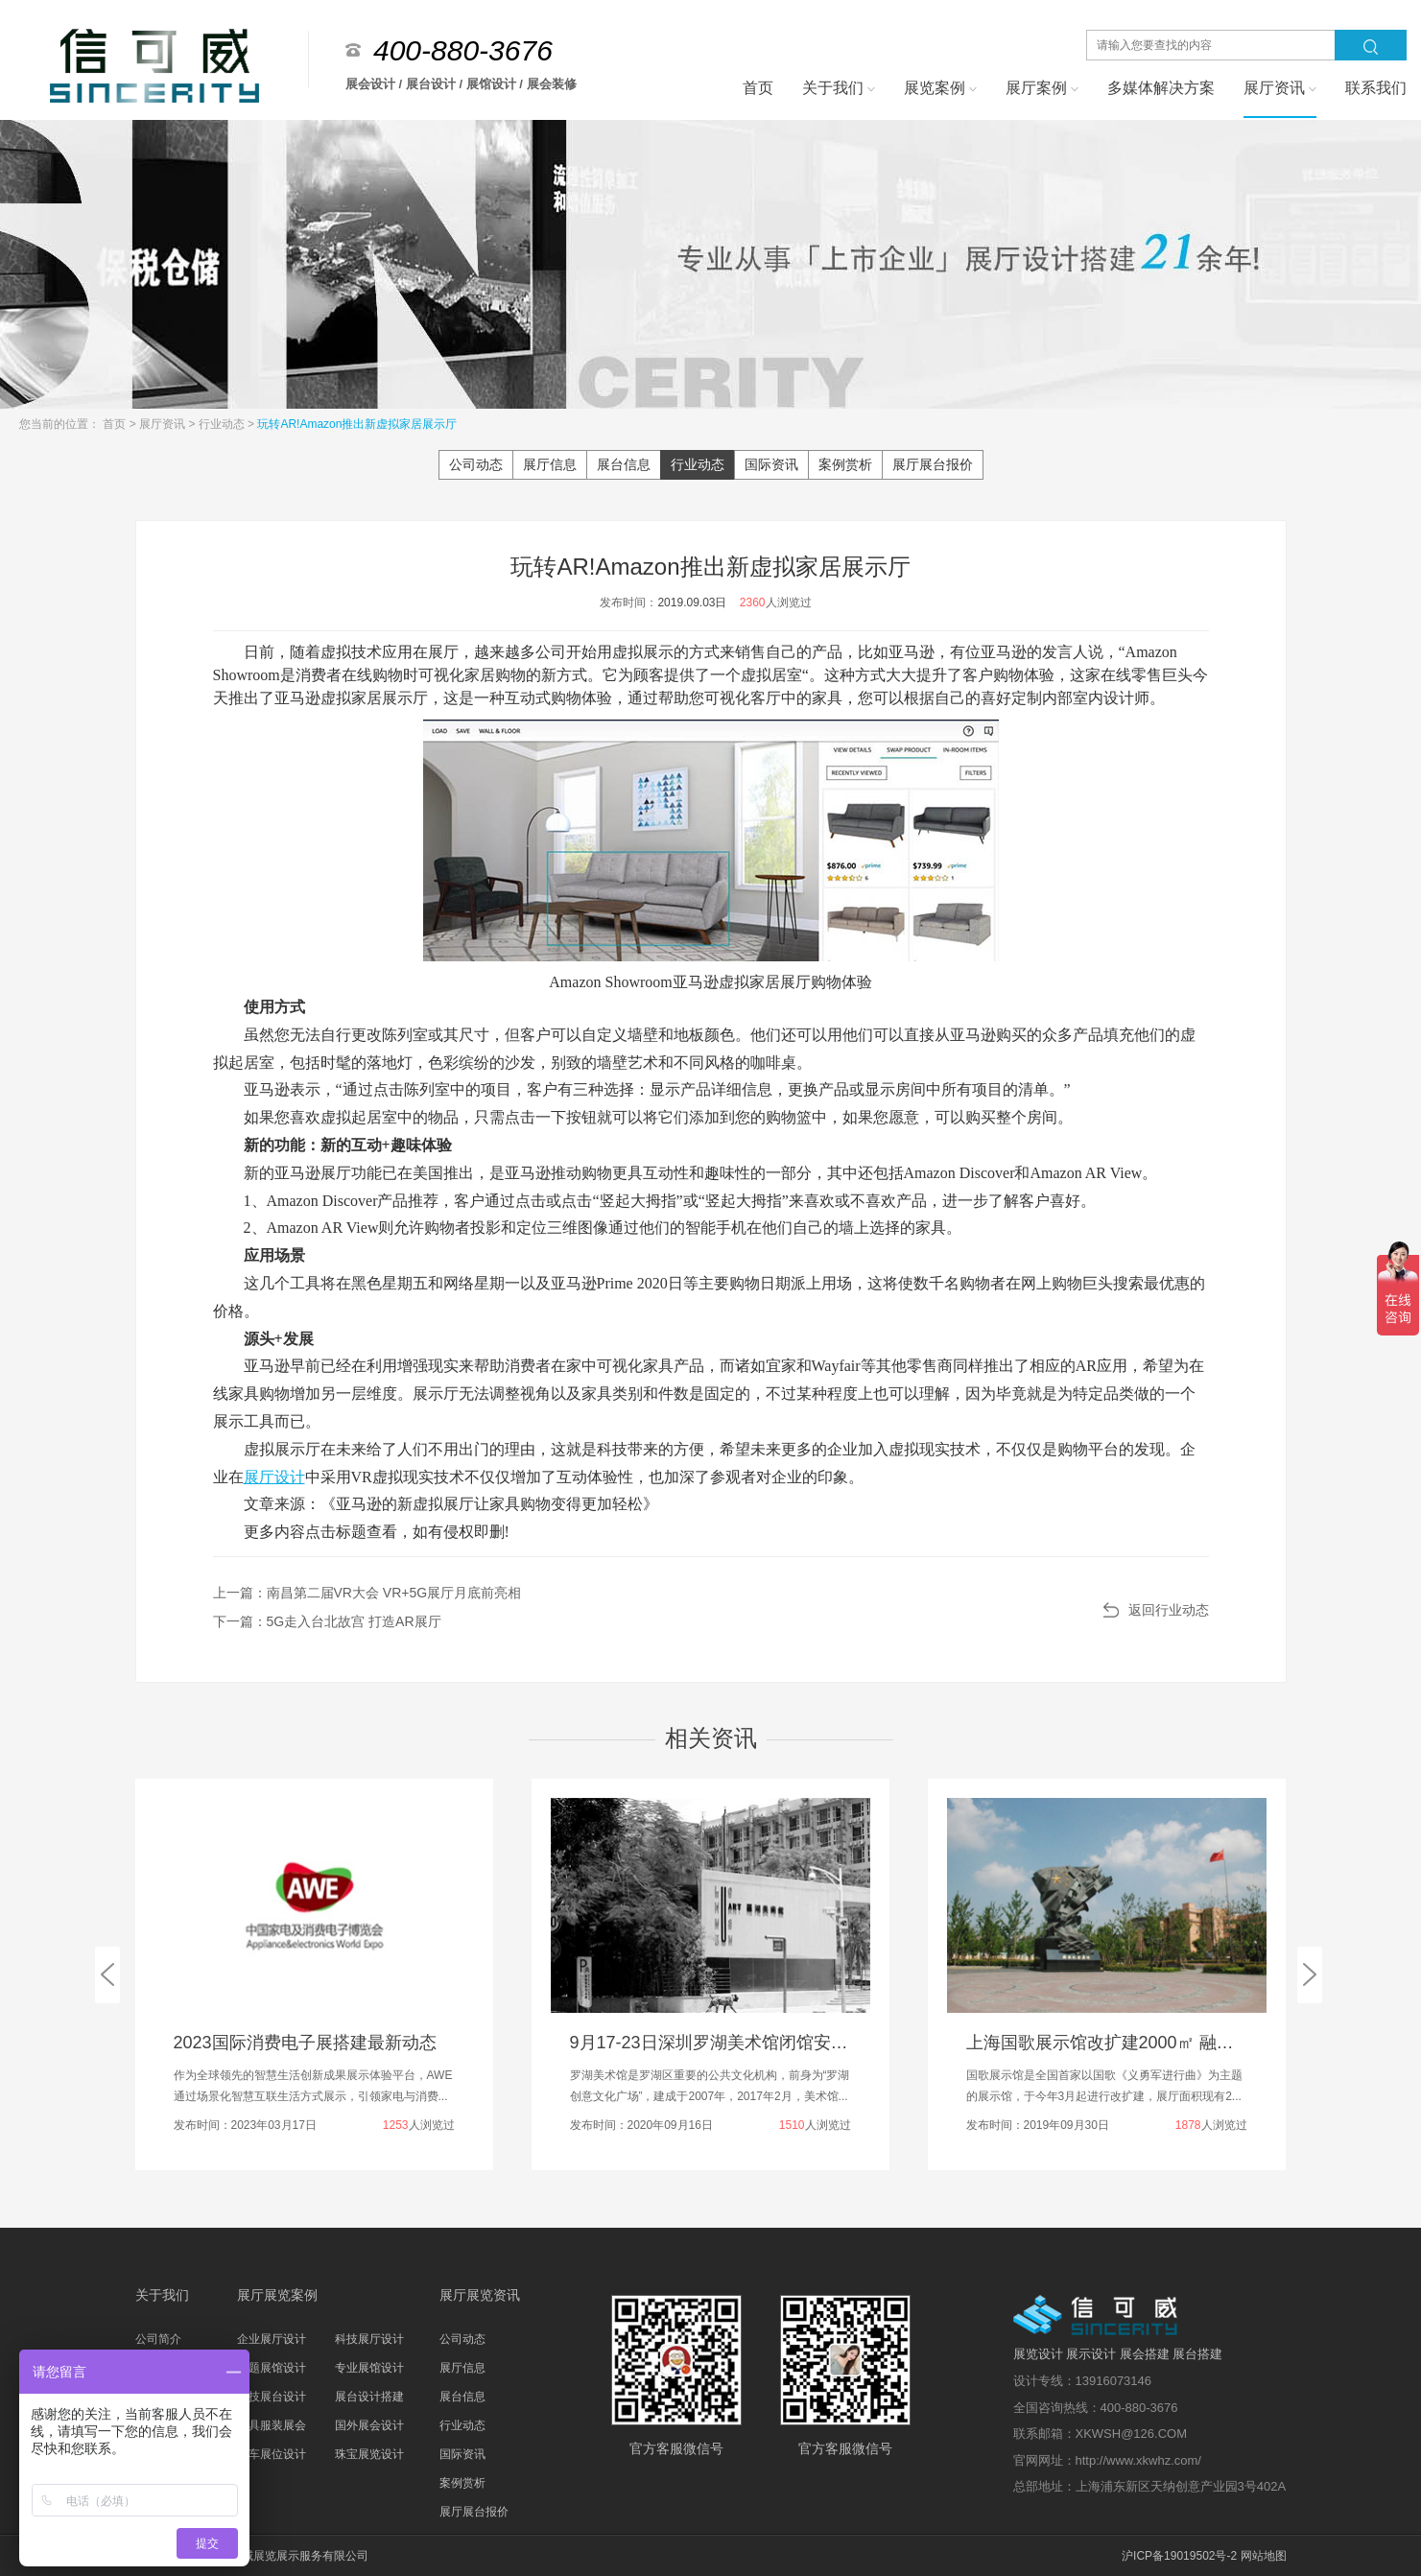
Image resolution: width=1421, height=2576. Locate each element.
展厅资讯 (163, 424)
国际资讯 (771, 464)
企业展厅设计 (271, 2339)
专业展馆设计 (369, 2368)
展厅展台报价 (932, 464)
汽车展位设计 (271, 2454)
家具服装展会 (271, 2425)
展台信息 (624, 464)
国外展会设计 (369, 2425)
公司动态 (476, 464)
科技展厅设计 (369, 2339)
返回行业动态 (1168, 1610)
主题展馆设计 (271, 2368)
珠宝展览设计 (369, 2454)
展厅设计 (274, 1477)
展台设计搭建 (369, 2396)
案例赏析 (845, 464)
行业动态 (223, 424)
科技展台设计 (271, 2396)
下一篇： (327, 1621)
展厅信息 (550, 464)
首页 (116, 424)
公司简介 (158, 2339)
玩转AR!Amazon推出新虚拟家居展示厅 (357, 424)
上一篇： (367, 1592)
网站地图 (1264, 2556)
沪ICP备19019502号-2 (1179, 2556)
